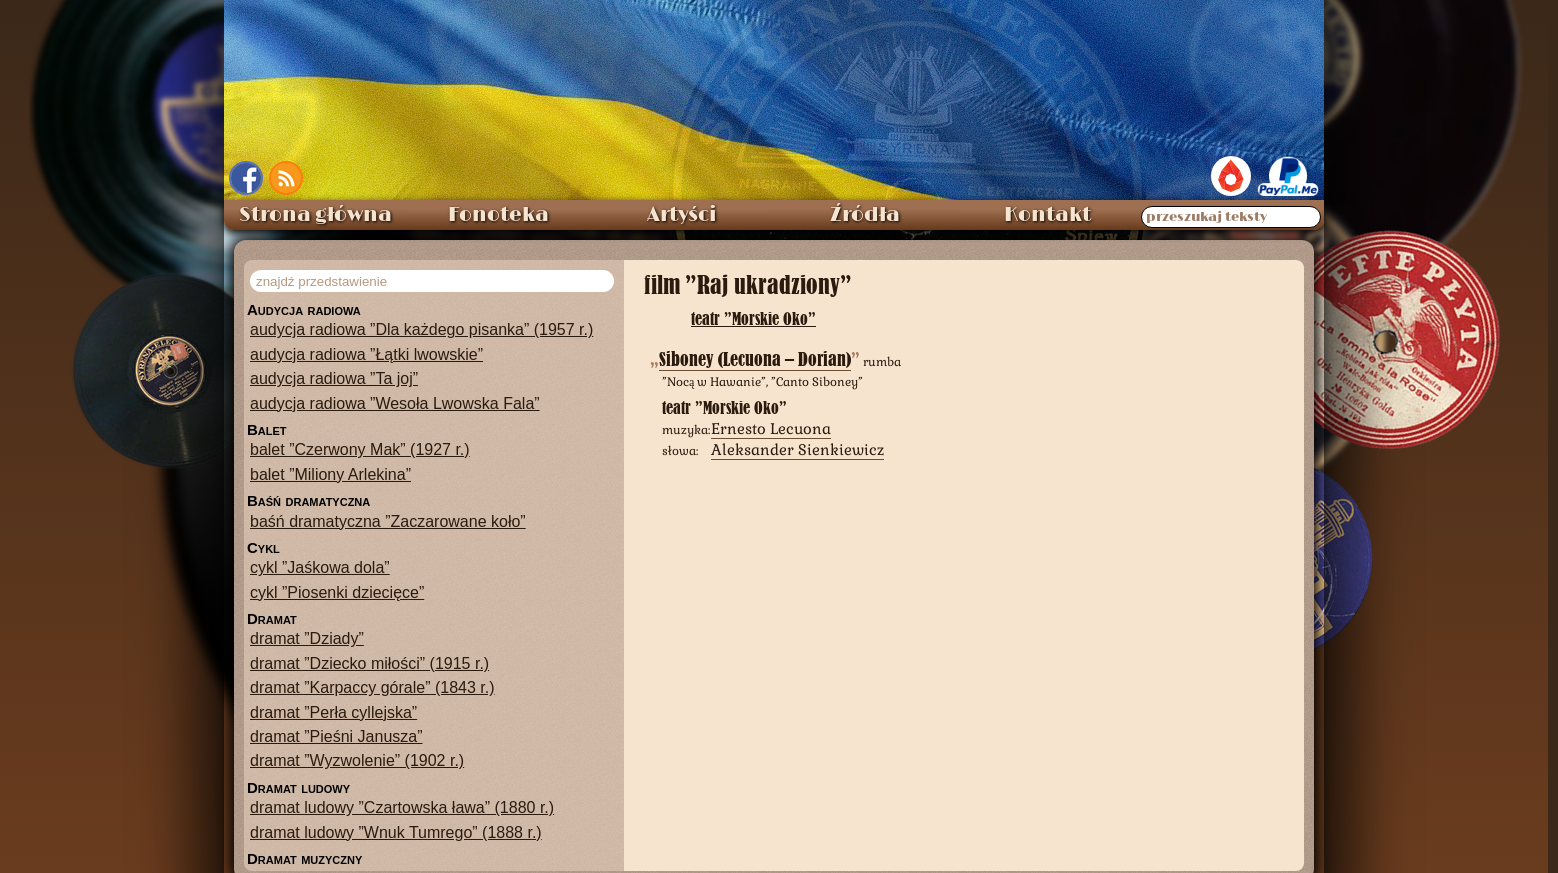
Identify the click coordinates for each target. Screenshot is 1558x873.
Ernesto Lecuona (771, 424)
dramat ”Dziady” (307, 634)
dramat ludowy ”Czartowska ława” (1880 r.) (402, 803)
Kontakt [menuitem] (1047, 211)
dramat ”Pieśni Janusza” (336, 732)
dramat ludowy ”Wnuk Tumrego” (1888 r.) (396, 828)
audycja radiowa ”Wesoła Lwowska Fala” (395, 399)
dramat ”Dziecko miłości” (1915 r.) (369, 659)
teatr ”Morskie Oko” (753, 314)
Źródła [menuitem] (865, 211)
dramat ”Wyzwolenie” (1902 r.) (357, 756)
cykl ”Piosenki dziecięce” (337, 588)
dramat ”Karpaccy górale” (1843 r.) (372, 683)
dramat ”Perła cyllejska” (333, 708)
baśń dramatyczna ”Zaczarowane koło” (388, 517)
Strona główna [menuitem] (315, 211)
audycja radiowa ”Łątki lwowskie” (366, 350)
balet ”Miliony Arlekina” (330, 470)
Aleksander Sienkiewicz (797, 445)
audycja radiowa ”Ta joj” (334, 374)
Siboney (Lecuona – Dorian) (755, 355)
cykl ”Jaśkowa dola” (320, 563)
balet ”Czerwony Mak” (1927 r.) (360, 445)
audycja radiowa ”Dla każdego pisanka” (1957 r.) (421, 325)
